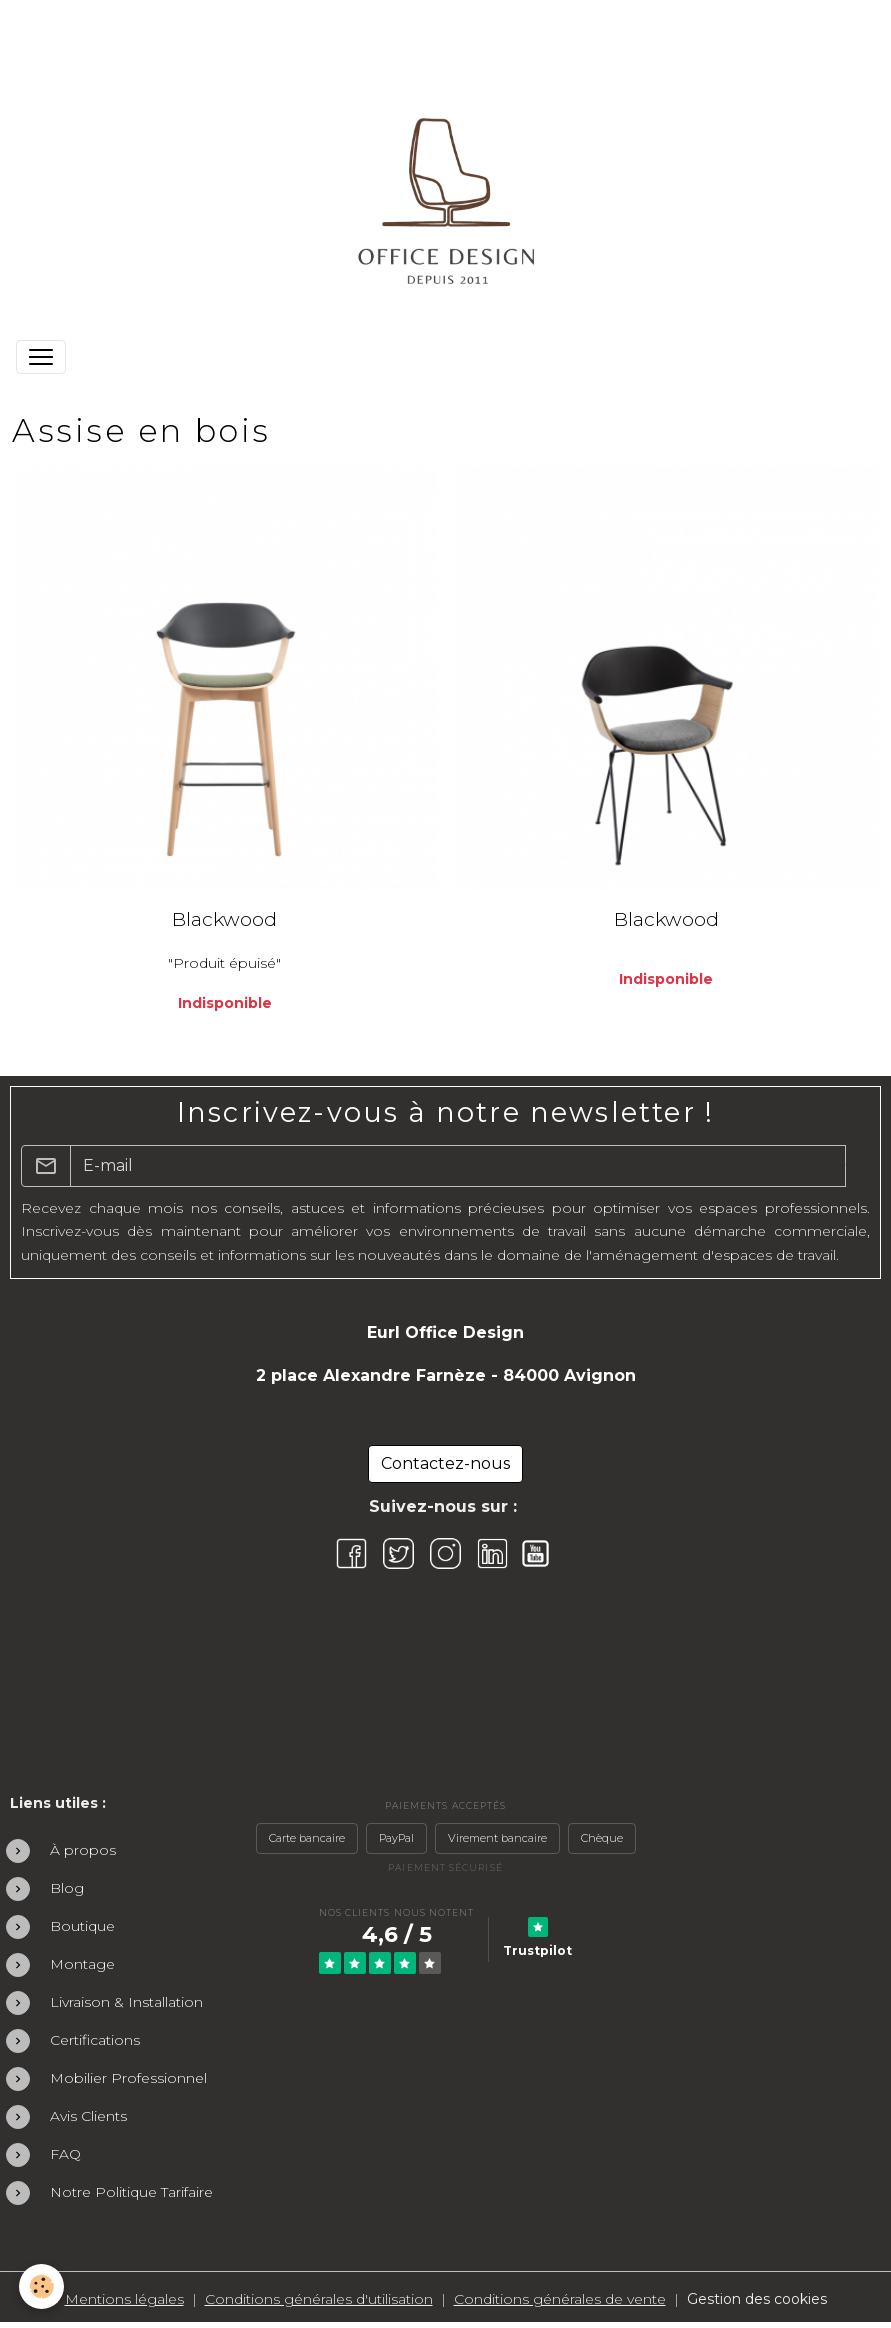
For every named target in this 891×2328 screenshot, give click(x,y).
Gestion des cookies (757, 2299)
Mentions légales (124, 2299)
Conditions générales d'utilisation (319, 2299)
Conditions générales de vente (560, 2299)
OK (857, 1165)
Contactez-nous (445, 1463)
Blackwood (224, 919)
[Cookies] (42, 2286)
